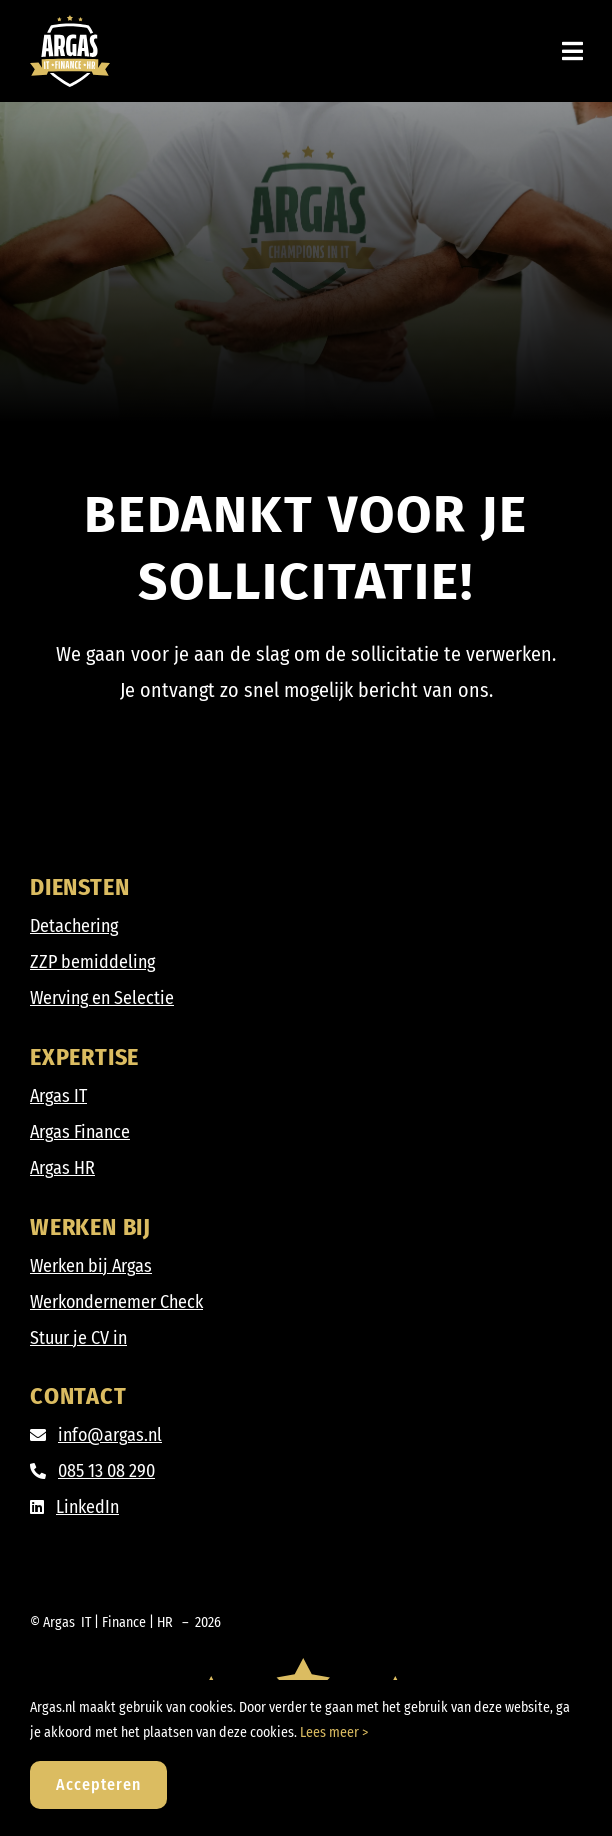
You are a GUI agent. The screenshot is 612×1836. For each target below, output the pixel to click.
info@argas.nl (110, 1435)
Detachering (74, 926)
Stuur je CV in (78, 1338)
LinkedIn (87, 1507)
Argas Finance (80, 1132)
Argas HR (62, 1168)
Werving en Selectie (102, 998)
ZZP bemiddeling (92, 962)
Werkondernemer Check (116, 1302)
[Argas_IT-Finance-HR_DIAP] (70, 24)
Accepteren (98, 1784)
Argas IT (58, 1096)
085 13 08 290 (106, 1471)
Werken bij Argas (91, 1266)
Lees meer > (334, 1732)
